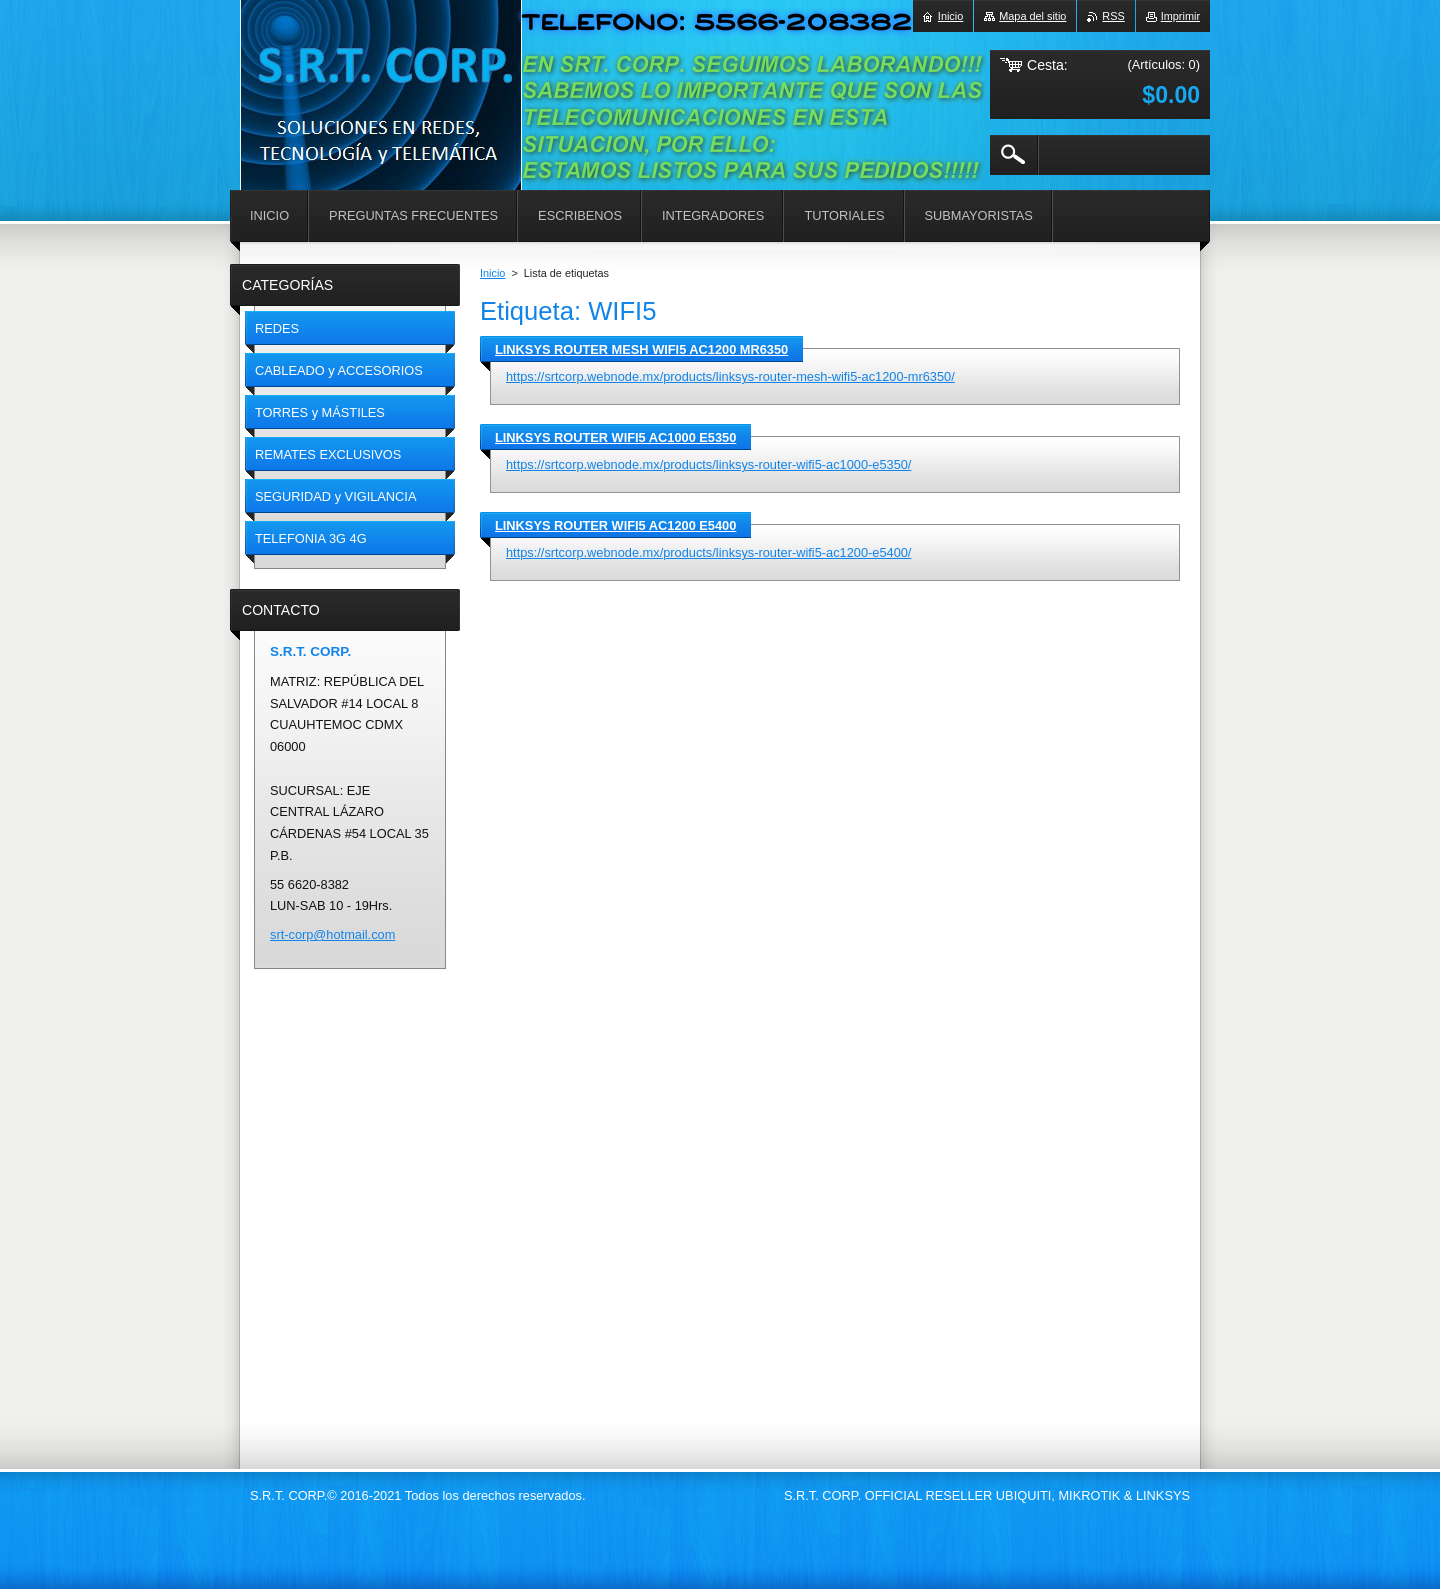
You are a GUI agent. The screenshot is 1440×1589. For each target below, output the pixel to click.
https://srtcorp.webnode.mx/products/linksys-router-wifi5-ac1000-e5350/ (708, 464)
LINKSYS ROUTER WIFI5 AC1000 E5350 (615, 437)
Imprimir (1180, 16)
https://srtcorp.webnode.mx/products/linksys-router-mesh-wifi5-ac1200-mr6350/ (730, 376)
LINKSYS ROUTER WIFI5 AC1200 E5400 (615, 525)
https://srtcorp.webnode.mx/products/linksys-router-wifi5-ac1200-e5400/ (708, 552)
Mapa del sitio (1032, 16)
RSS (1113, 16)
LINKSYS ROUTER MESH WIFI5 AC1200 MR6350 (641, 349)
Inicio (492, 273)
